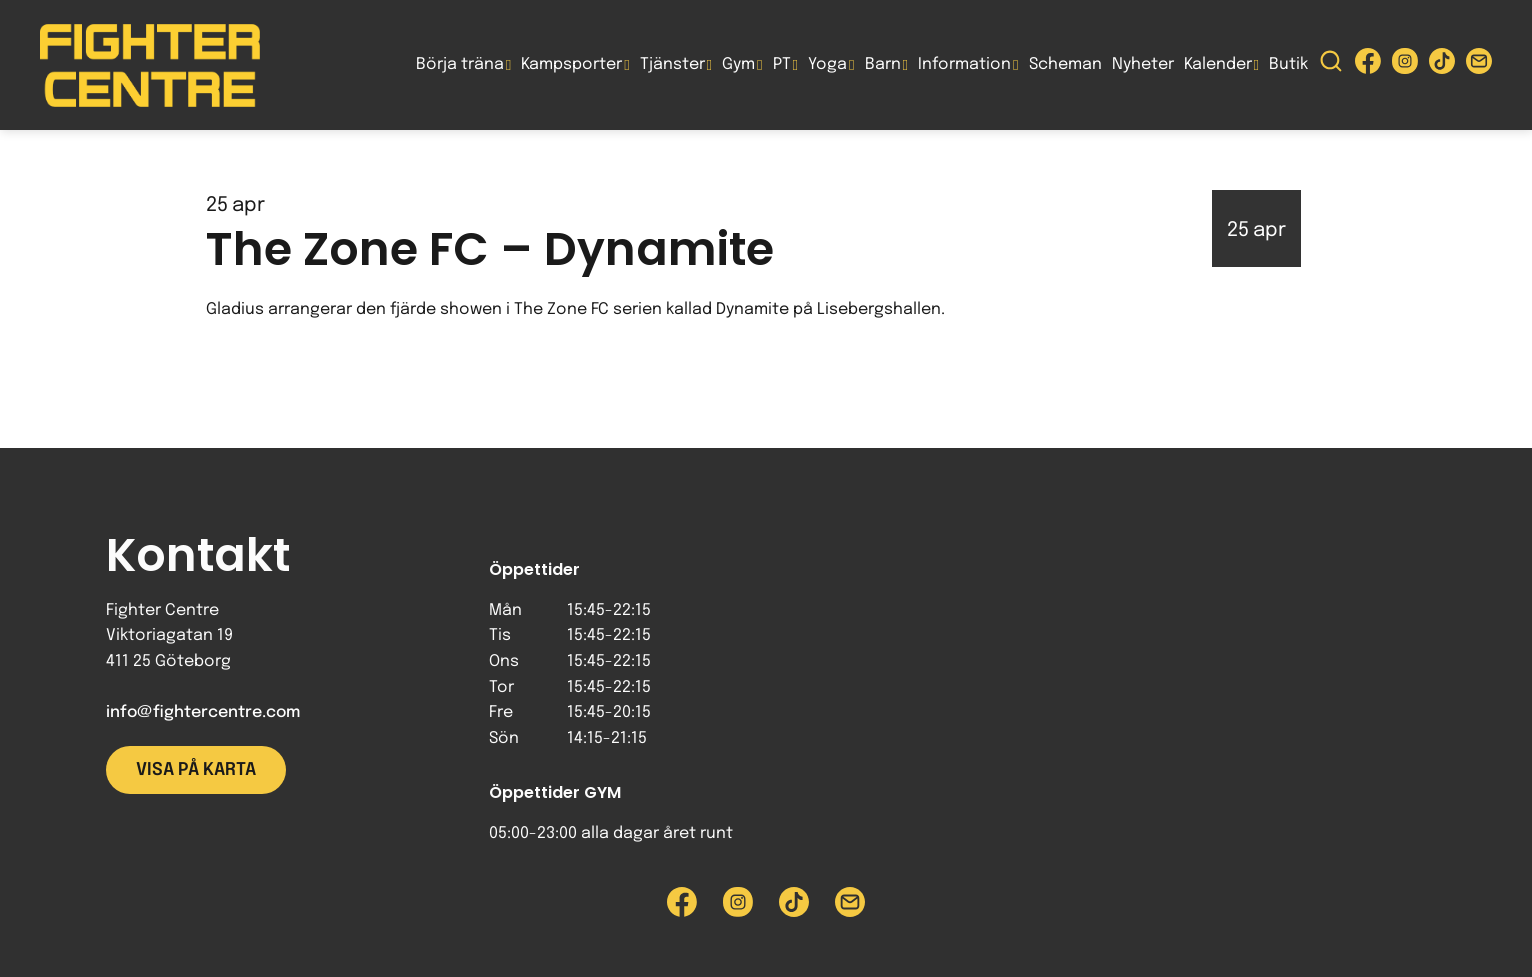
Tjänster (672, 64)
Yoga (827, 64)
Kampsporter (571, 64)
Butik (1288, 64)
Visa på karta (196, 770)
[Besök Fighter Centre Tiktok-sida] (1442, 65)
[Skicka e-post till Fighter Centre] (1479, 65)
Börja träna (460, 64)
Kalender (1218, 64)
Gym (738, 64)
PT (782, 64)
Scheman (1065, 64)
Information (964, 64)
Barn (883, 64)
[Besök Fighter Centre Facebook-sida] (1368, 65)
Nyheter (1143, 64)
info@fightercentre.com (203, 712)
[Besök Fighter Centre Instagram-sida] (1405, 65)
